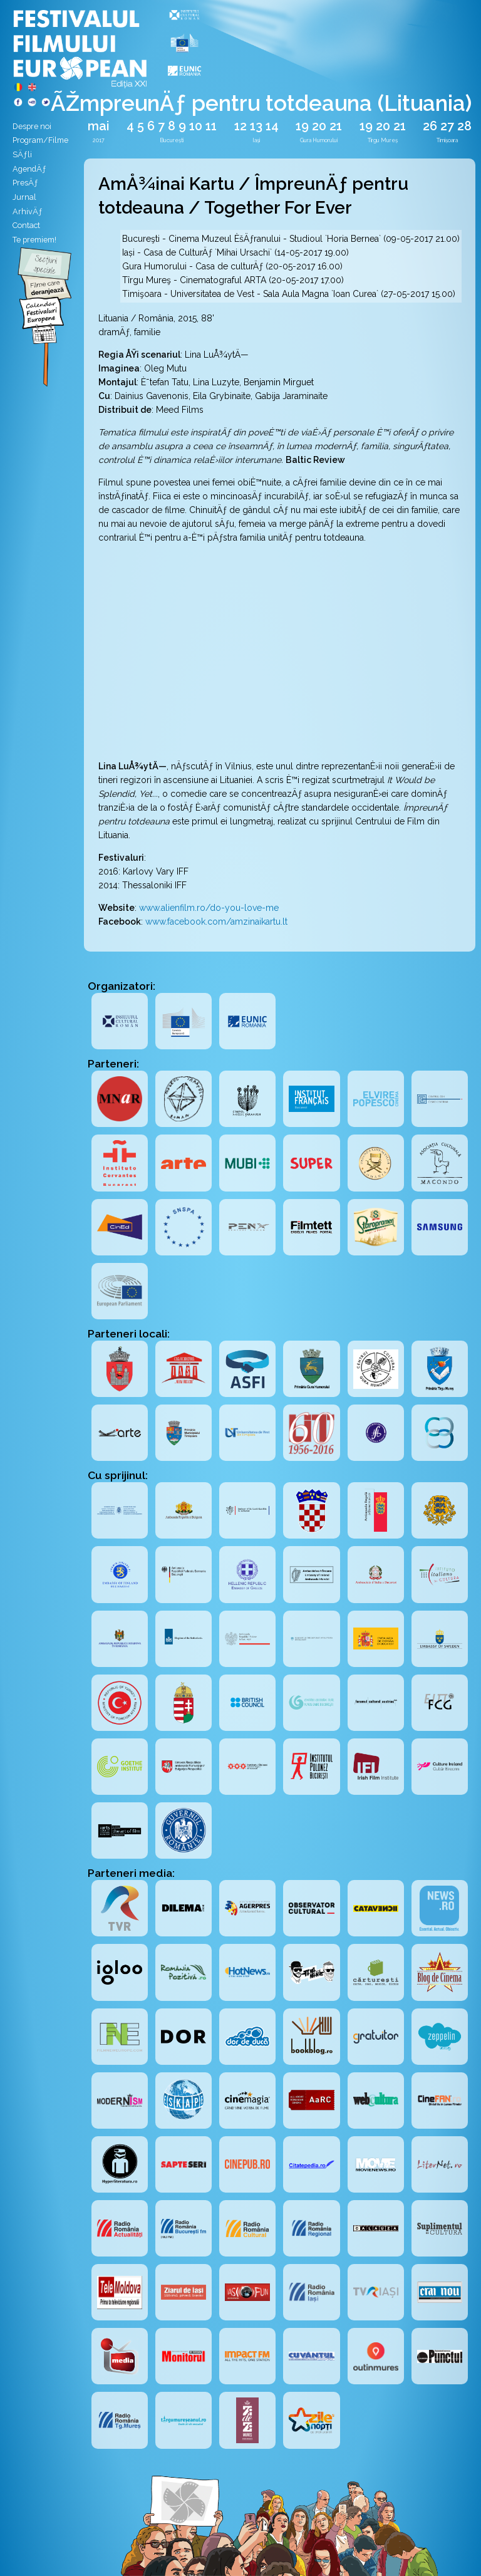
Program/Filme (40, 140)
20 (319, 126)
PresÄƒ (25, 182)
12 (240, 126)
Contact (26, 225)
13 (256, 126)
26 (430, 126)
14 (272, 126)
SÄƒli (22, 154)
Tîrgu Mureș (383, 140)
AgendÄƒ (29, 169)
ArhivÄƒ (28, 211)
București (172, 140)
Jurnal (24, 197)
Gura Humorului (319, 140)
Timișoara (447, 140)
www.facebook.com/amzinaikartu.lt (216, 922)
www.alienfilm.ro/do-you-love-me (209, 908)
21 (335, 126)
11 (211, 126)
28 (464, 126)
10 (195, 126)
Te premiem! (34, 239)
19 (302, 126)
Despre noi (32, 126)
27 (447, 126)
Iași (256, 140)
